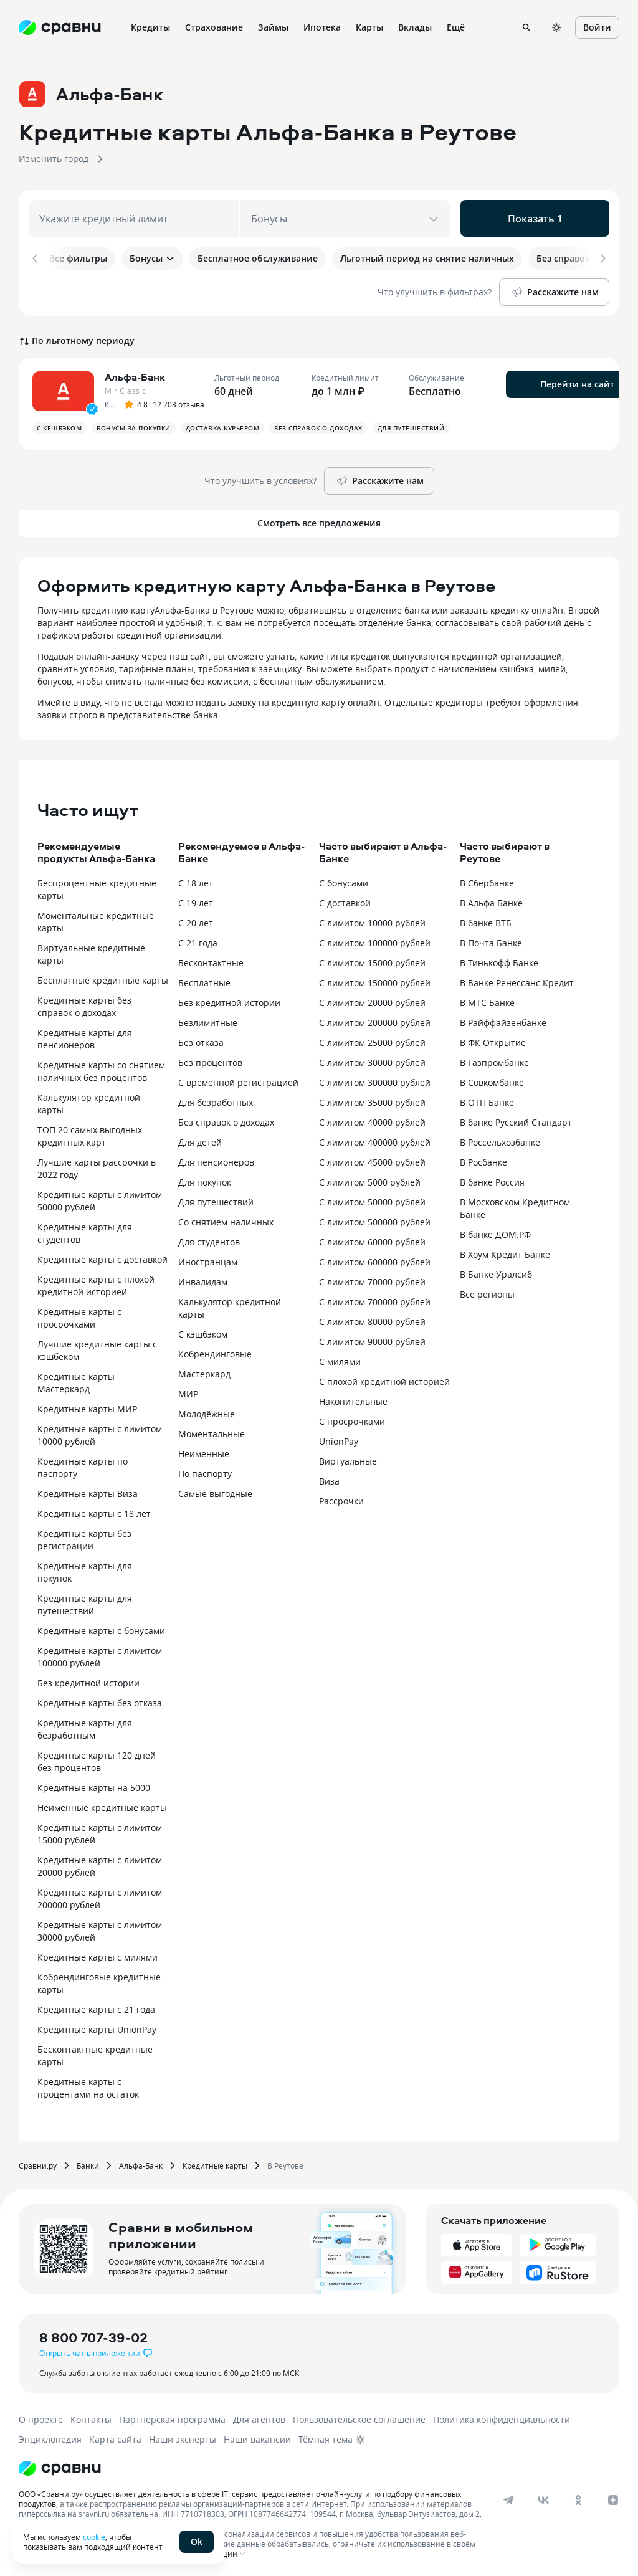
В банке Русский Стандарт (516, 1120)
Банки (88, 2163)
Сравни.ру (38, 2163)
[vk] (543, 2497)
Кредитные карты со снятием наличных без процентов (101, 1069)
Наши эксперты (182, 2437)
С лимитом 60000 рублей (372, 1239)
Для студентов (209, 1239)
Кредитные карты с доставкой (102, 1257)
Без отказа (201, 1040)
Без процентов (210, 1060)
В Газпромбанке (494, 1060)
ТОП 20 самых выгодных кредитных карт (89, 1133)
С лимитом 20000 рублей (372, 1000)
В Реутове (285, 2163)
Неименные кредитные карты (102, 1805)
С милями (340, 1359)
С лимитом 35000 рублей (372, 1100)
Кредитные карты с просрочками (79, 1315)
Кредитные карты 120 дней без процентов (96, 1759)
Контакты (91, 2417)
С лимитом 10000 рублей (372, 920)
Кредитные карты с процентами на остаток (88, 2085)
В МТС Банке (487, 1000)
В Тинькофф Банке (499, 960)
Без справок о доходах (226, 1120)
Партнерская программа (172, 2417)
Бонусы (152, 258)
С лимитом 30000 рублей (372, 1060)
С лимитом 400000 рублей (375, 1140)
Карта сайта (115, 2437)
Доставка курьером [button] (223, 425)
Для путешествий (216, 1199)
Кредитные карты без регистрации (84, 1537)
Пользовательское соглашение (359, 2417)
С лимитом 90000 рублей (372, 1339)
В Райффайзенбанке (503, 1020)
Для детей (200, 1140)
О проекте (41, 2417)
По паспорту (205, 1471)
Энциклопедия (50, 2437)
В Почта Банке (491, 940)
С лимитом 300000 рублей (375, 1080)
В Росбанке (483, 1160)
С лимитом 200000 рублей (375, 1020)
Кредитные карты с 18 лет (94, 1511)
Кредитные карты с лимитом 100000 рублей (99, 1654)
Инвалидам (202, 1279)
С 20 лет (195, 920)
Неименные (203, 1451)
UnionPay (338, 1439)
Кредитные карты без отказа (99, 1700)
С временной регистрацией (238, 1080)
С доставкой (345, 900)
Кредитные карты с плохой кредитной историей (96, 1283)
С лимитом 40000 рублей (372, 1120)
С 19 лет (195, 900)
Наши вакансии (257, 2437)
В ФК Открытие (493, 1040)
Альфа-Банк (141, 2163)
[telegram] (508, 2497)
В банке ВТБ (486, 920)
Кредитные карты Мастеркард (76, 1380)
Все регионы (487, 1292)
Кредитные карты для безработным (84, 1726)
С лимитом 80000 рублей (372, 1319)
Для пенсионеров (216, 1160)
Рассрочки (341, 1498)
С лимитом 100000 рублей (375, 940)
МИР (188, 1391)
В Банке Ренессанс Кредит (517, 980)
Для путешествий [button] (411, 425)
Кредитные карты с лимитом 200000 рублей (99, 1896)
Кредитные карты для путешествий (84, 1602)
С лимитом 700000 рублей (375, 1299)
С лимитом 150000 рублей (375, 980)
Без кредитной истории (88, 1680)
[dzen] (613, 2497)
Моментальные (211, 1431)
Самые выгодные (215, 1491)
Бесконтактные (211, 960)
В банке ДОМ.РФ (495, 1232)
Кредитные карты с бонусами (101, 1628)
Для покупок (204, 1180)
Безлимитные (207, 1020)
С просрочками (352, 1419)
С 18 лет (195, 880)
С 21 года (197, 940)
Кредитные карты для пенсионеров (84, 1036)
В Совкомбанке (492, 1080)
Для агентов (259, 2417)
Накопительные (353, 1399)
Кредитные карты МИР (87, 1406)
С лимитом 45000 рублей (372, 1160)
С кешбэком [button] (59, 425)
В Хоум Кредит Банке (505, 1252)
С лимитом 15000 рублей (372, 960)
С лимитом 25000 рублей (372, 1040)
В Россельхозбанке (500, 1140)
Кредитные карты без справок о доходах (84, 1004)
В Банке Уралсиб (496, 1272)
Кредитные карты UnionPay (96, 2027)
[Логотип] (60, 2465)
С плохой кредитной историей (384, 1379)
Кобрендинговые (215, 1351)
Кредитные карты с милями (97, 1955)
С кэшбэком (202, 1332)
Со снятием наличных (226, 1219)
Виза (329, 1479)
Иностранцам (207, 1259)
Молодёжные (206, 1411)
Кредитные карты (215, 2163)
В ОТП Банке (487, 1100)
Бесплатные (204, 980)
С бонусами (343, 880)
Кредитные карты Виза (87, 1491)
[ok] (578, 2497)
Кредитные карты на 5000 (93, 1785)
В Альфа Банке (491, 900)
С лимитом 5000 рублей (370, 1180)
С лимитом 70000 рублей (372, 1279)
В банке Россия (492, 1180)
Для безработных (215, 1100)
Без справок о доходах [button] (318, 425)
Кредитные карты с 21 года (96, 2007)
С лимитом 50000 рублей (372, 1199)
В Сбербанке (487, 880)
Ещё (456, 27)
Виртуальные (348, 1459)
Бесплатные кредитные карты (102, 978)
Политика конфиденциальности (501, 2417)
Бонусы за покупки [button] (134, 425)
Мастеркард (204, 1371)
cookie (94, 2537)
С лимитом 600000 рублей (375, 1259)
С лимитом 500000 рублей (375, 1219)
